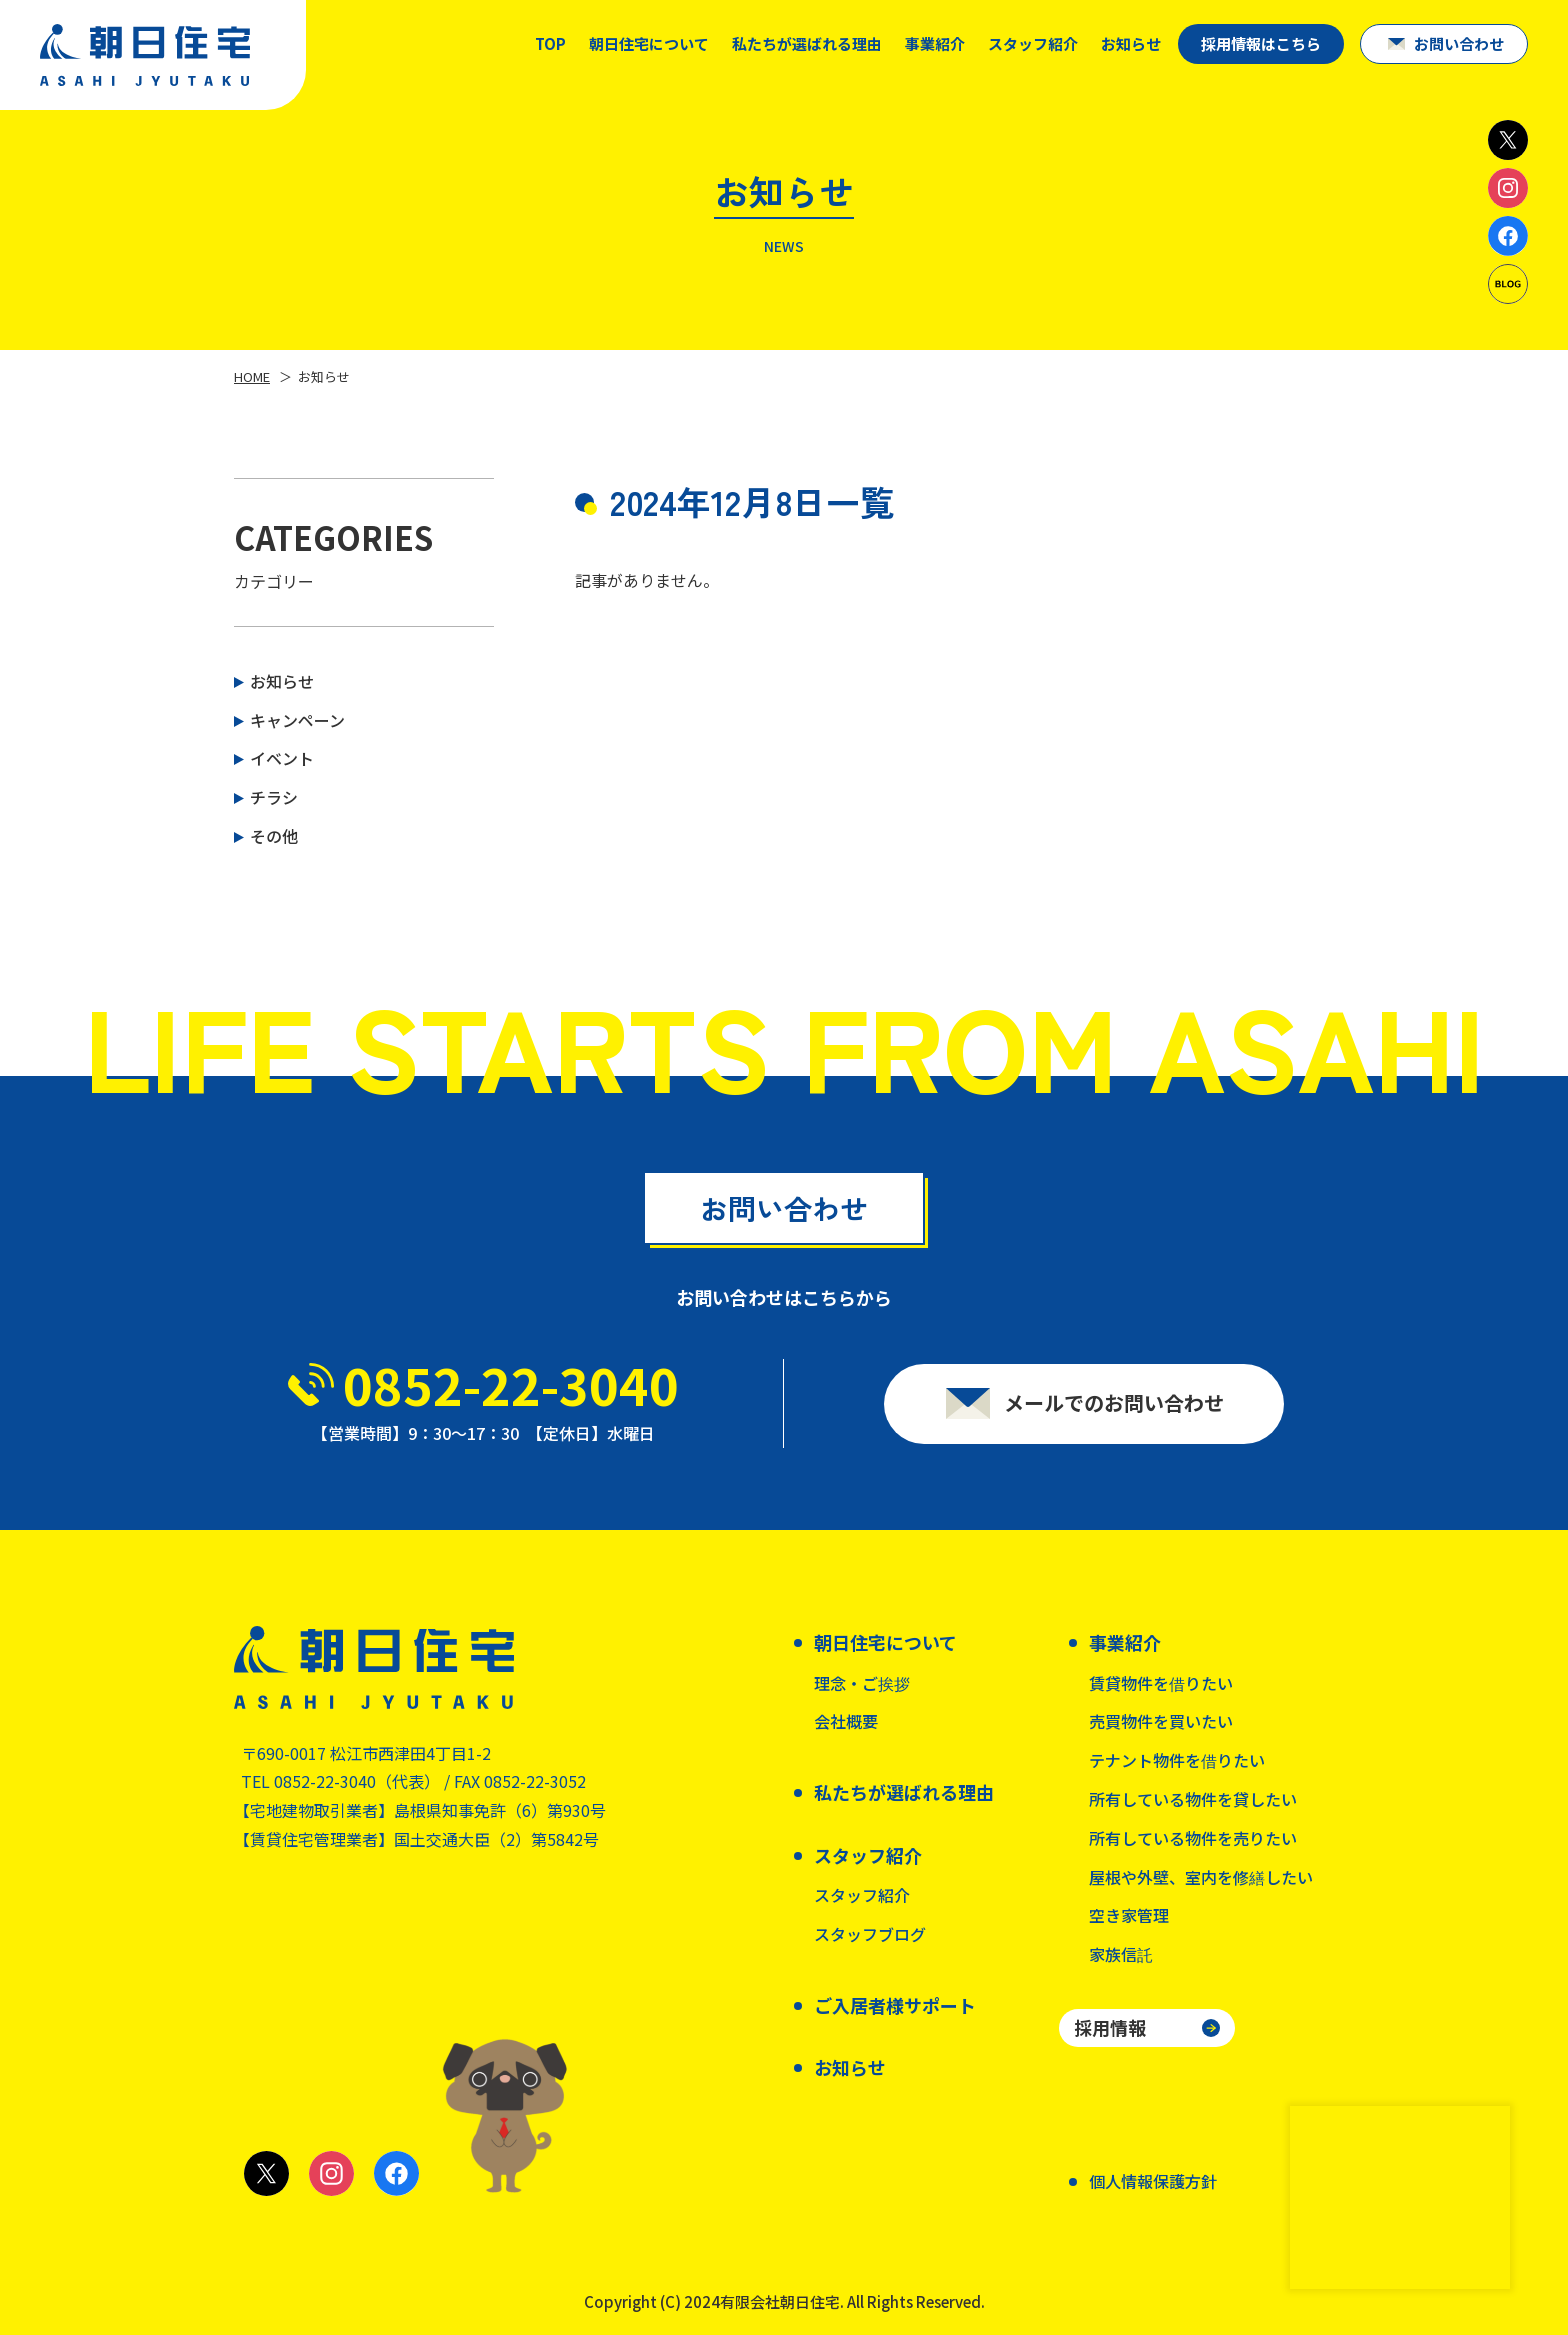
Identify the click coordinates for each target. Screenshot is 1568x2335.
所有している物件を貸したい (1193, 1799)
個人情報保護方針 (1153, 2181)
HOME (252, 376)
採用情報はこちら (1261, 43)
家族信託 (1121, 1954)
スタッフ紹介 (862, 1895)
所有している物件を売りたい (1193, 1838)
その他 (274, 836)
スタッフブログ (870, 1934)
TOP (550, 43)
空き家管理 (1129, 1915)
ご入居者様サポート (895, 2005)
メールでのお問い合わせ (1114, 1412)
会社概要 (846, 1721)
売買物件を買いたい (1161, 1721)
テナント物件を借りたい (1177, 1760)
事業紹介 (935, 43)
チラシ (274, 797)
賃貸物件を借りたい (1161, 1683)
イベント (282, 758)
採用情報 (1110, 2027)
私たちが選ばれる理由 (807, 43)
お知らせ (1131, 43)
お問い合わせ (1459, 43)
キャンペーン (297, 720)
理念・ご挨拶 (862, 1683)
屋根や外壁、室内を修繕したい (1201, 1877)
